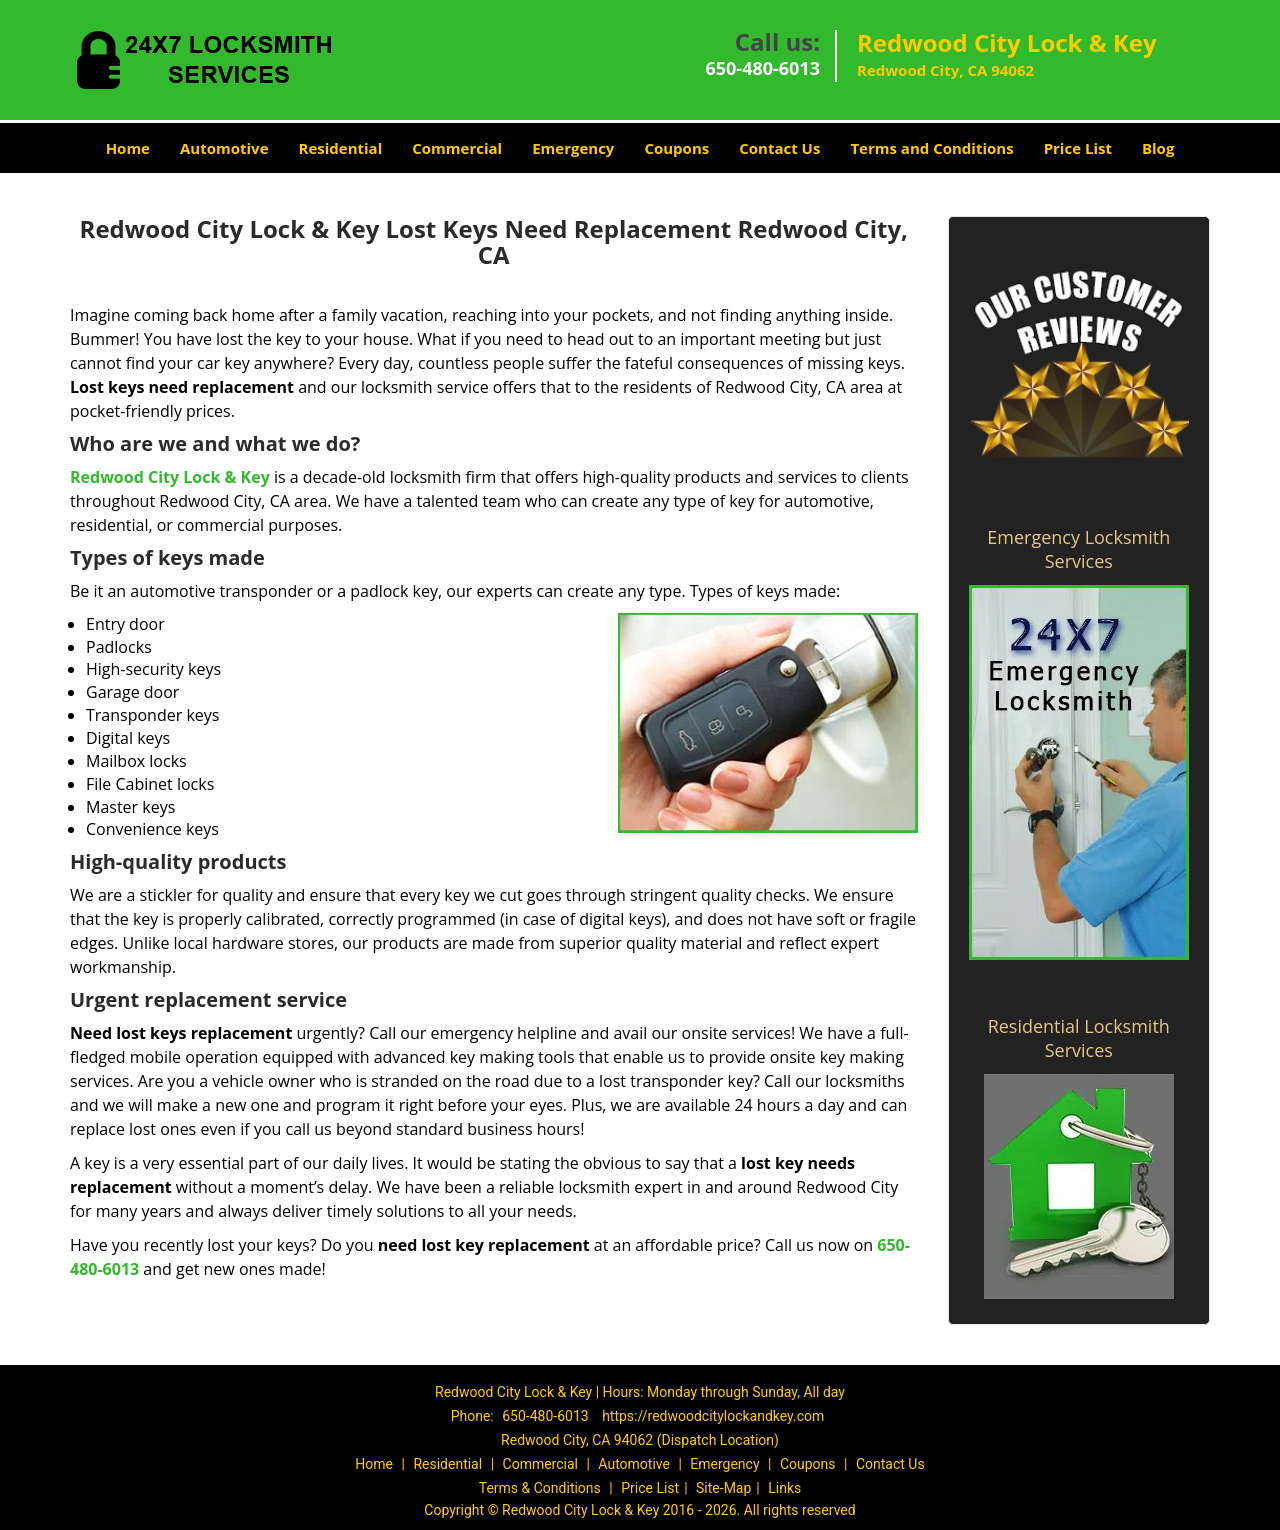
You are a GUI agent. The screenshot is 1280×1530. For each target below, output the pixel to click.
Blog (1158, 148)
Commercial (457, 148)
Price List (1078, 148)
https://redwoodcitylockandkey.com (713, 1416)
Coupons (676, 148)
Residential (341, 148)
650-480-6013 (762, 68)
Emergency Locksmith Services (1078, 549)
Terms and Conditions (931, 148)
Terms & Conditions (540, 1488)
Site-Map (723, 1488)
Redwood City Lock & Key (170, 477)
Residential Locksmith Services (1079, 1038)
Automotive (224, 148)
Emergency (573, 148)
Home (128, 148)
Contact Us (779, 148)
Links (784, 1488)
